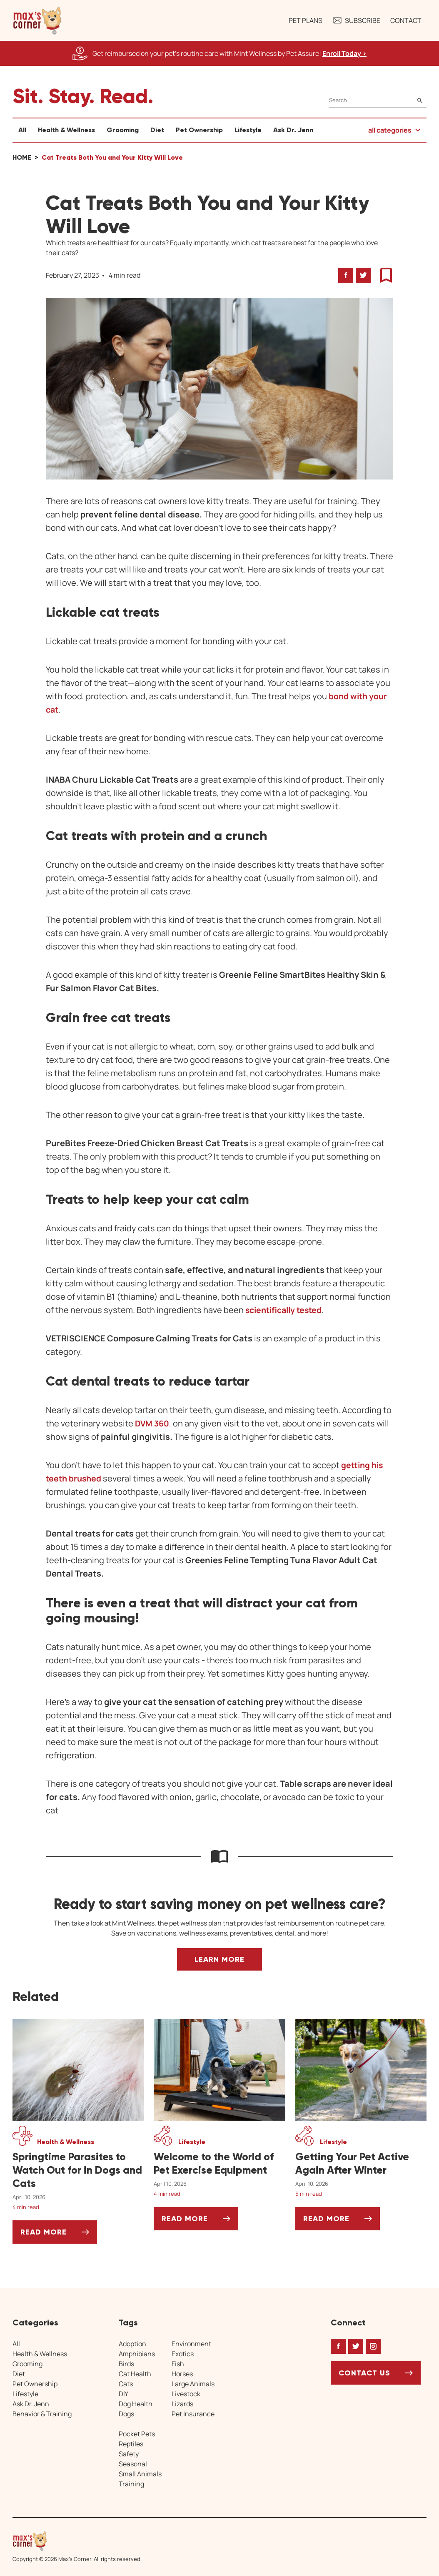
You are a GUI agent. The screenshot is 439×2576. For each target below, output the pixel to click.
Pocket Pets (137, 2433)
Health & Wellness (66, 130)
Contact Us (364, 2373)
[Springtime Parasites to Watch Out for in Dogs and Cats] (78, 2170)
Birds (126, 2363)
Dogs (126, 2413)
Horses (182, 2373)
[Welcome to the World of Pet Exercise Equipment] (219, 2163)
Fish (178, 2363)
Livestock (186, 2393)
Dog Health (135, 2403)
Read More (58, 2235)
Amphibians (137, 2353)
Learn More (219, 1959)
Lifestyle (248, 130)
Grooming (123, 130)
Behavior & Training (42, 2413)
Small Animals (140, 2473)
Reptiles (131, 2443)
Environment (191, 2343)
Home (21, 157)
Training (131, 2483)
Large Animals (193, 2383)
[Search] (378, 100)
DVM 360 (151, 1423)
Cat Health (135, 2373)
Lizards (182, 2403)
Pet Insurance (193, 2413)
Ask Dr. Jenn (293, 130)
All (22, 130)
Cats (126, 2383)
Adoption (132, 2343)
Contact (406, 20)
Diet (157, 130)
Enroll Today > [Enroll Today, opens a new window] (344, 53)
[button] (37, 20)
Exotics (183, 2353)
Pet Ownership (199, 130)
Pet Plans (305, 20)
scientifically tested (285, 1310)
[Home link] (77, 2541)
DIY (123, 2393)
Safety (129, 2453)
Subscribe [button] (356, 20)
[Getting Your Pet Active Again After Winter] (361, 2163)
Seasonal (133, 2463)
